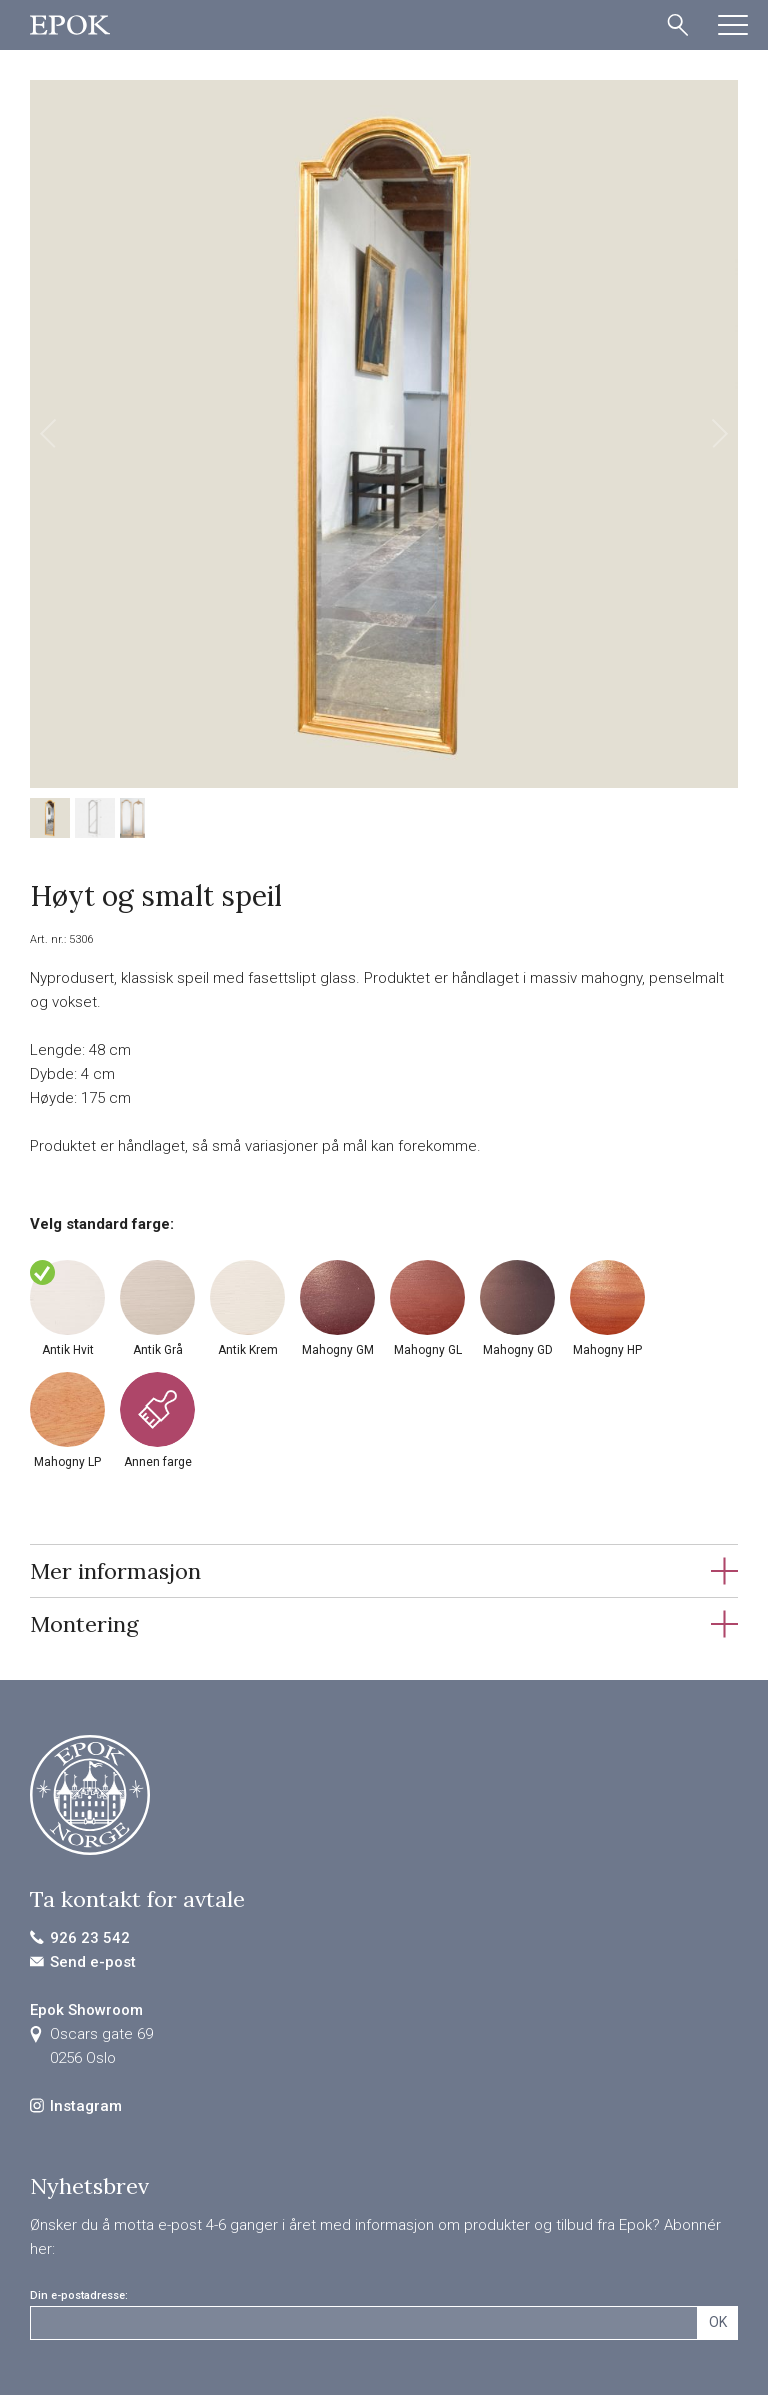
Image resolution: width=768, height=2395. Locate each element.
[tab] (384, 1570)
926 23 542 (90, 1938)
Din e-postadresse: (79, 2295)
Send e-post (93, 1962)
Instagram (86, 2106)
